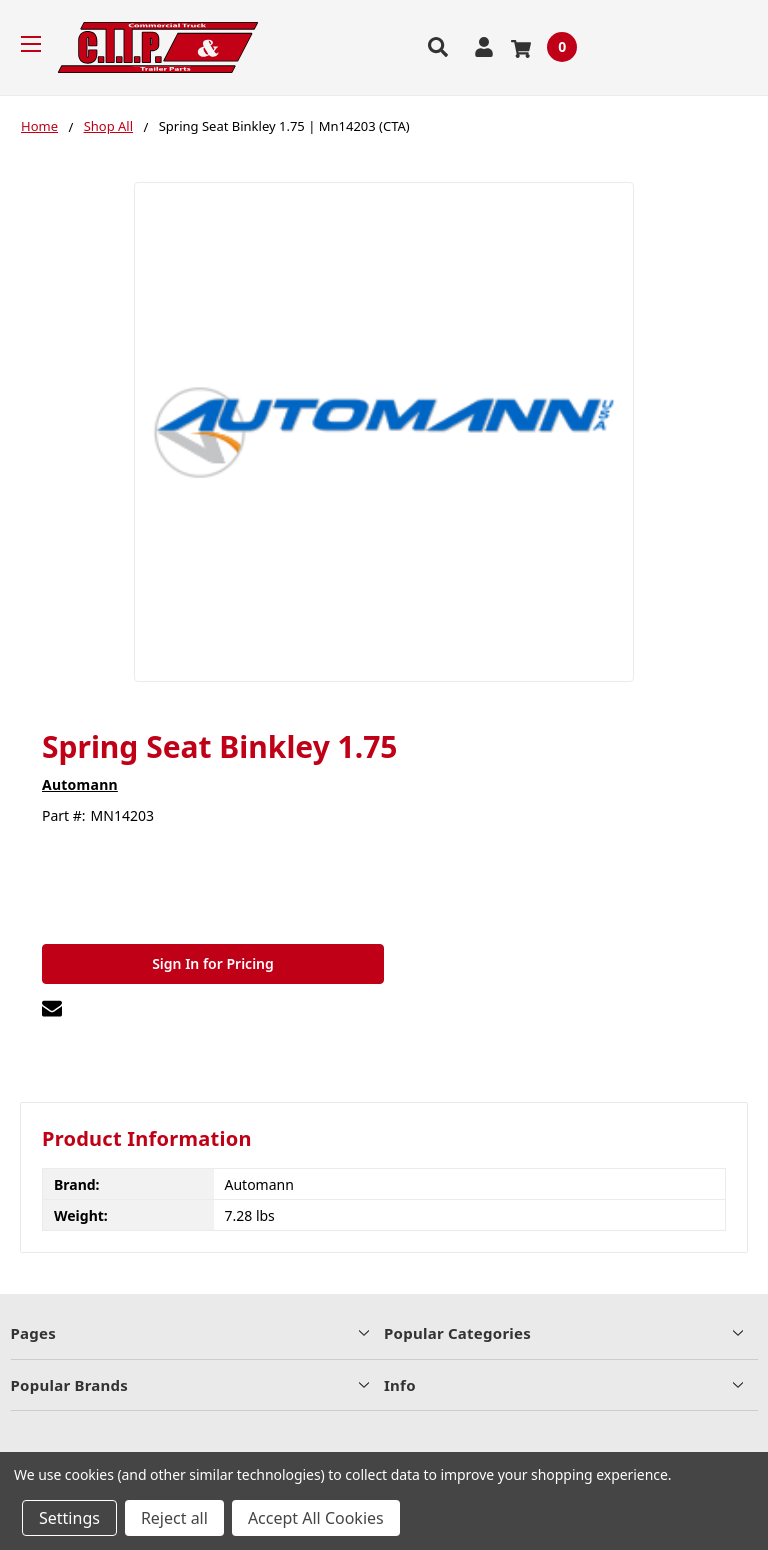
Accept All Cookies (316, 1518)
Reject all (174, 1518)
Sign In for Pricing (213, 963)
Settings (69, 1518)
